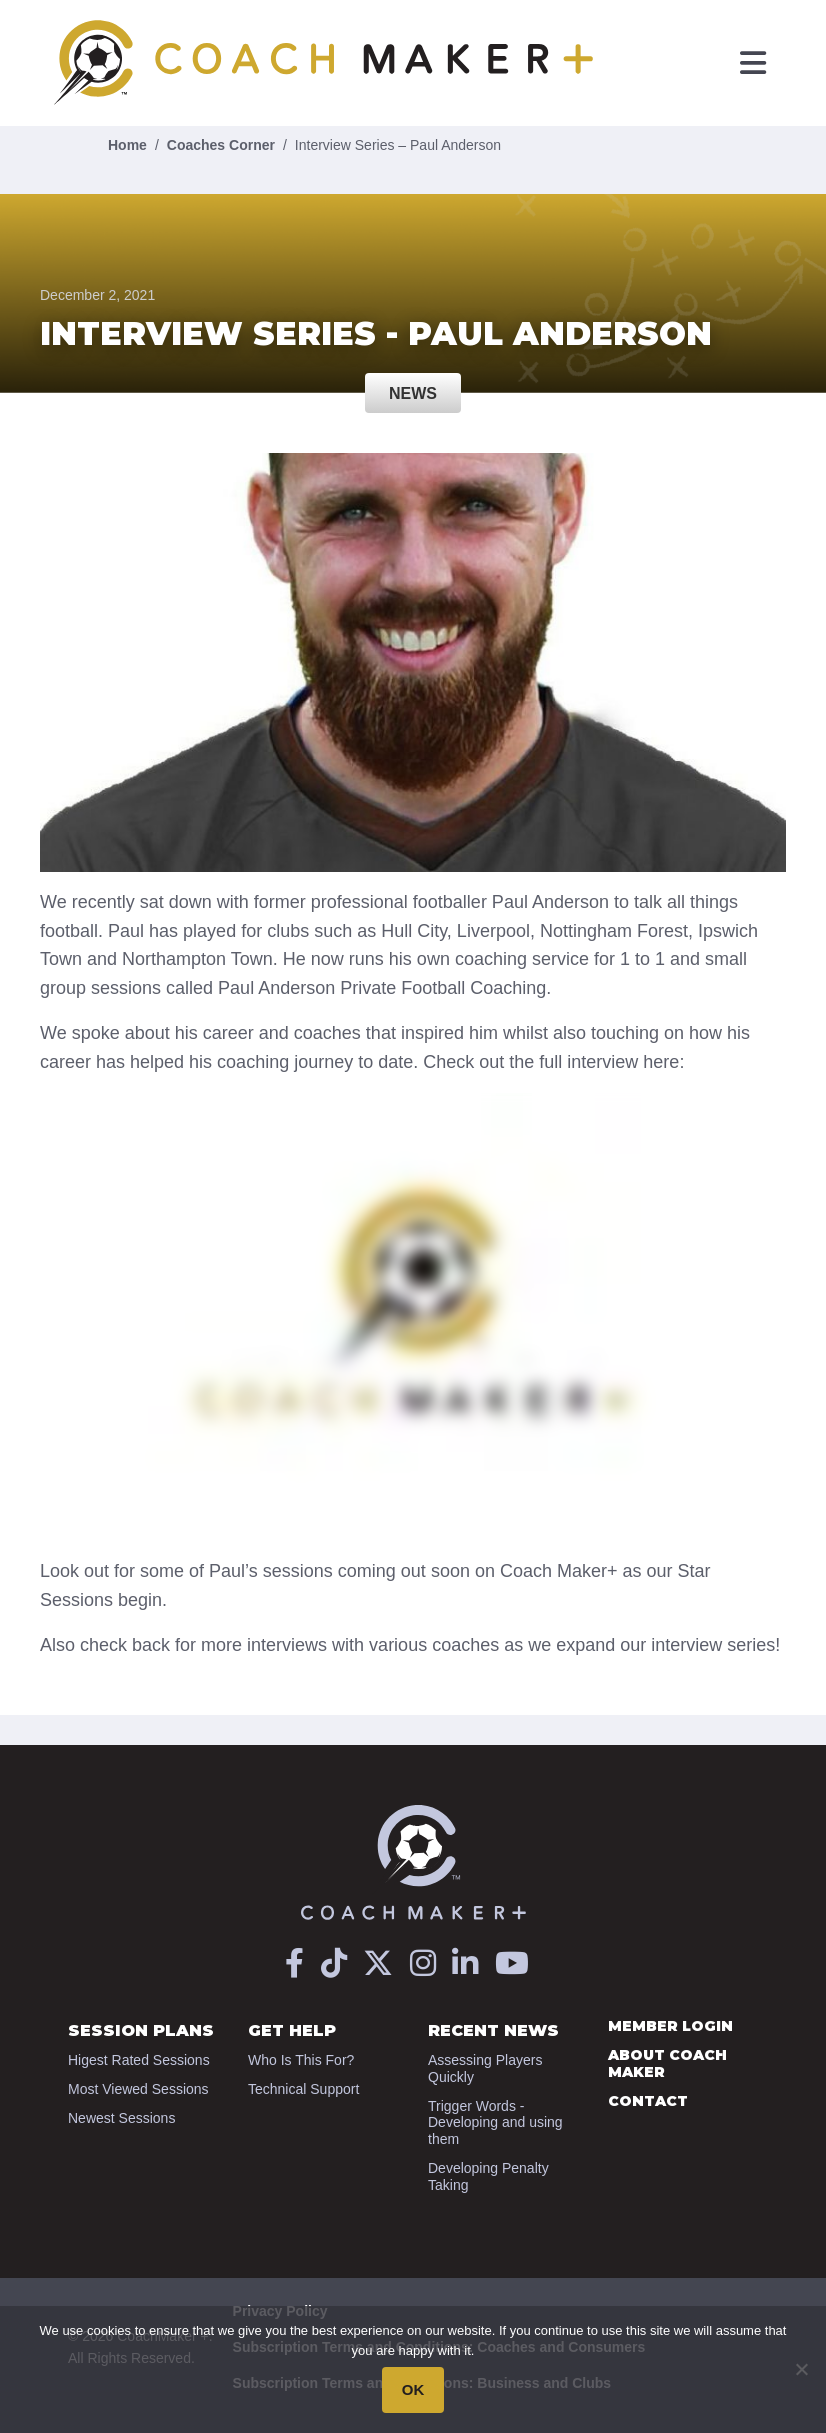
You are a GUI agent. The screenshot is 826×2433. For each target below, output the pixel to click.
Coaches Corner (221, 145)
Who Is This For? (301, 2060)
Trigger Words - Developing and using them (495, 2123)
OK (413, 2389)
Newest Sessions (121, 2118)
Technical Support (303, 2089)
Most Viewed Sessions (138, 2089)
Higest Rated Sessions (139, 2060)
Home (127, 145)
